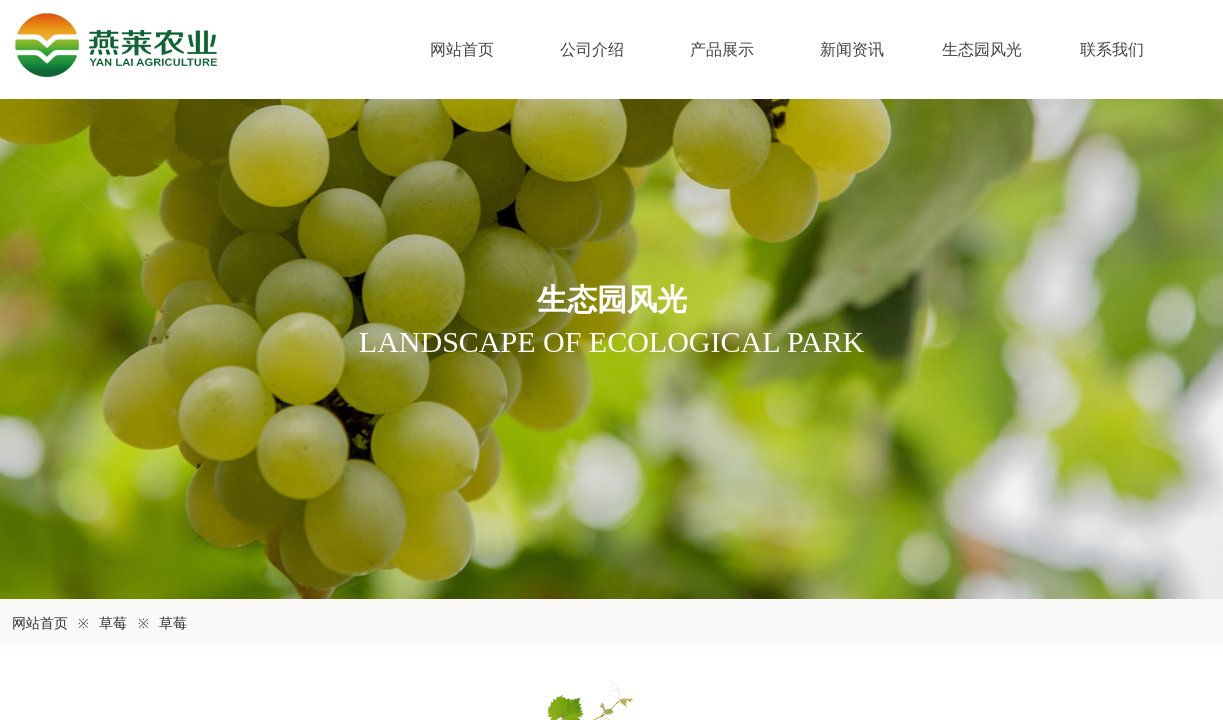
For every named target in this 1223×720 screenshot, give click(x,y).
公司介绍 (592, 49)
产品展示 (722, 49)
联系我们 (1112, 49)
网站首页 (462, 49)
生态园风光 (982, 49)
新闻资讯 (852, 49)
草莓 (113, 623)
